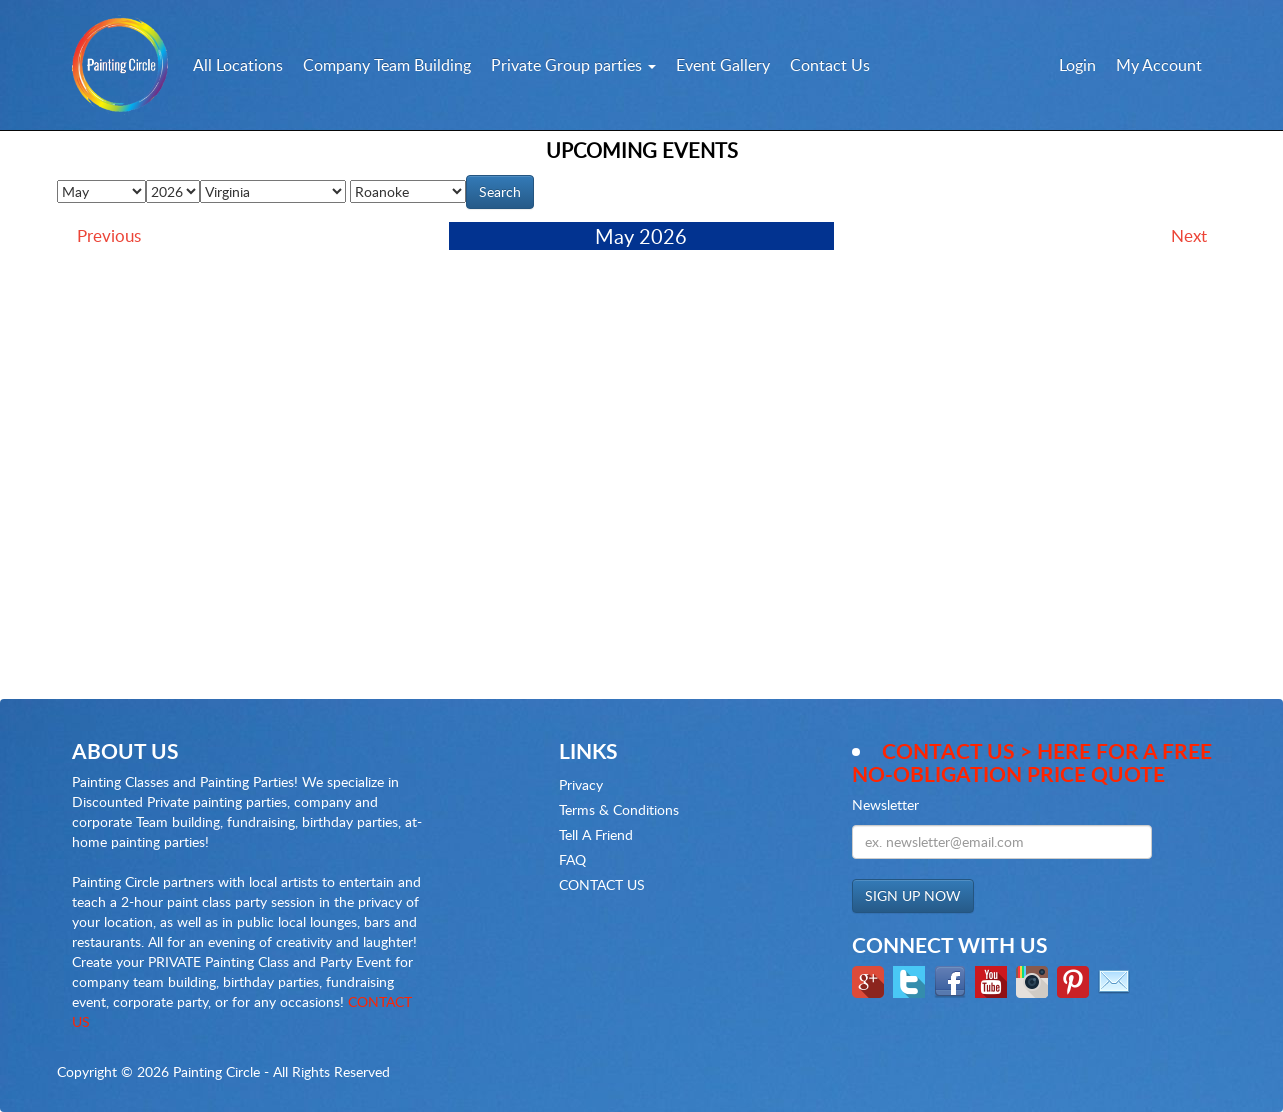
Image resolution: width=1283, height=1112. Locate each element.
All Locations (238, 65)
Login (1077, 65)
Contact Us (830, 65)
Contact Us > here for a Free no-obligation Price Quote (1032, 762)
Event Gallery (723, 65)
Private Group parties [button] (573, 65)
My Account (1159, 65)
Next (1189, 235)
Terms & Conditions (619, 809)
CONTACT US (602, 884)
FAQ (572, 859)
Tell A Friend (596, 834)
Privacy (581, 784)
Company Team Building (387, 65)
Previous (109, 235)
